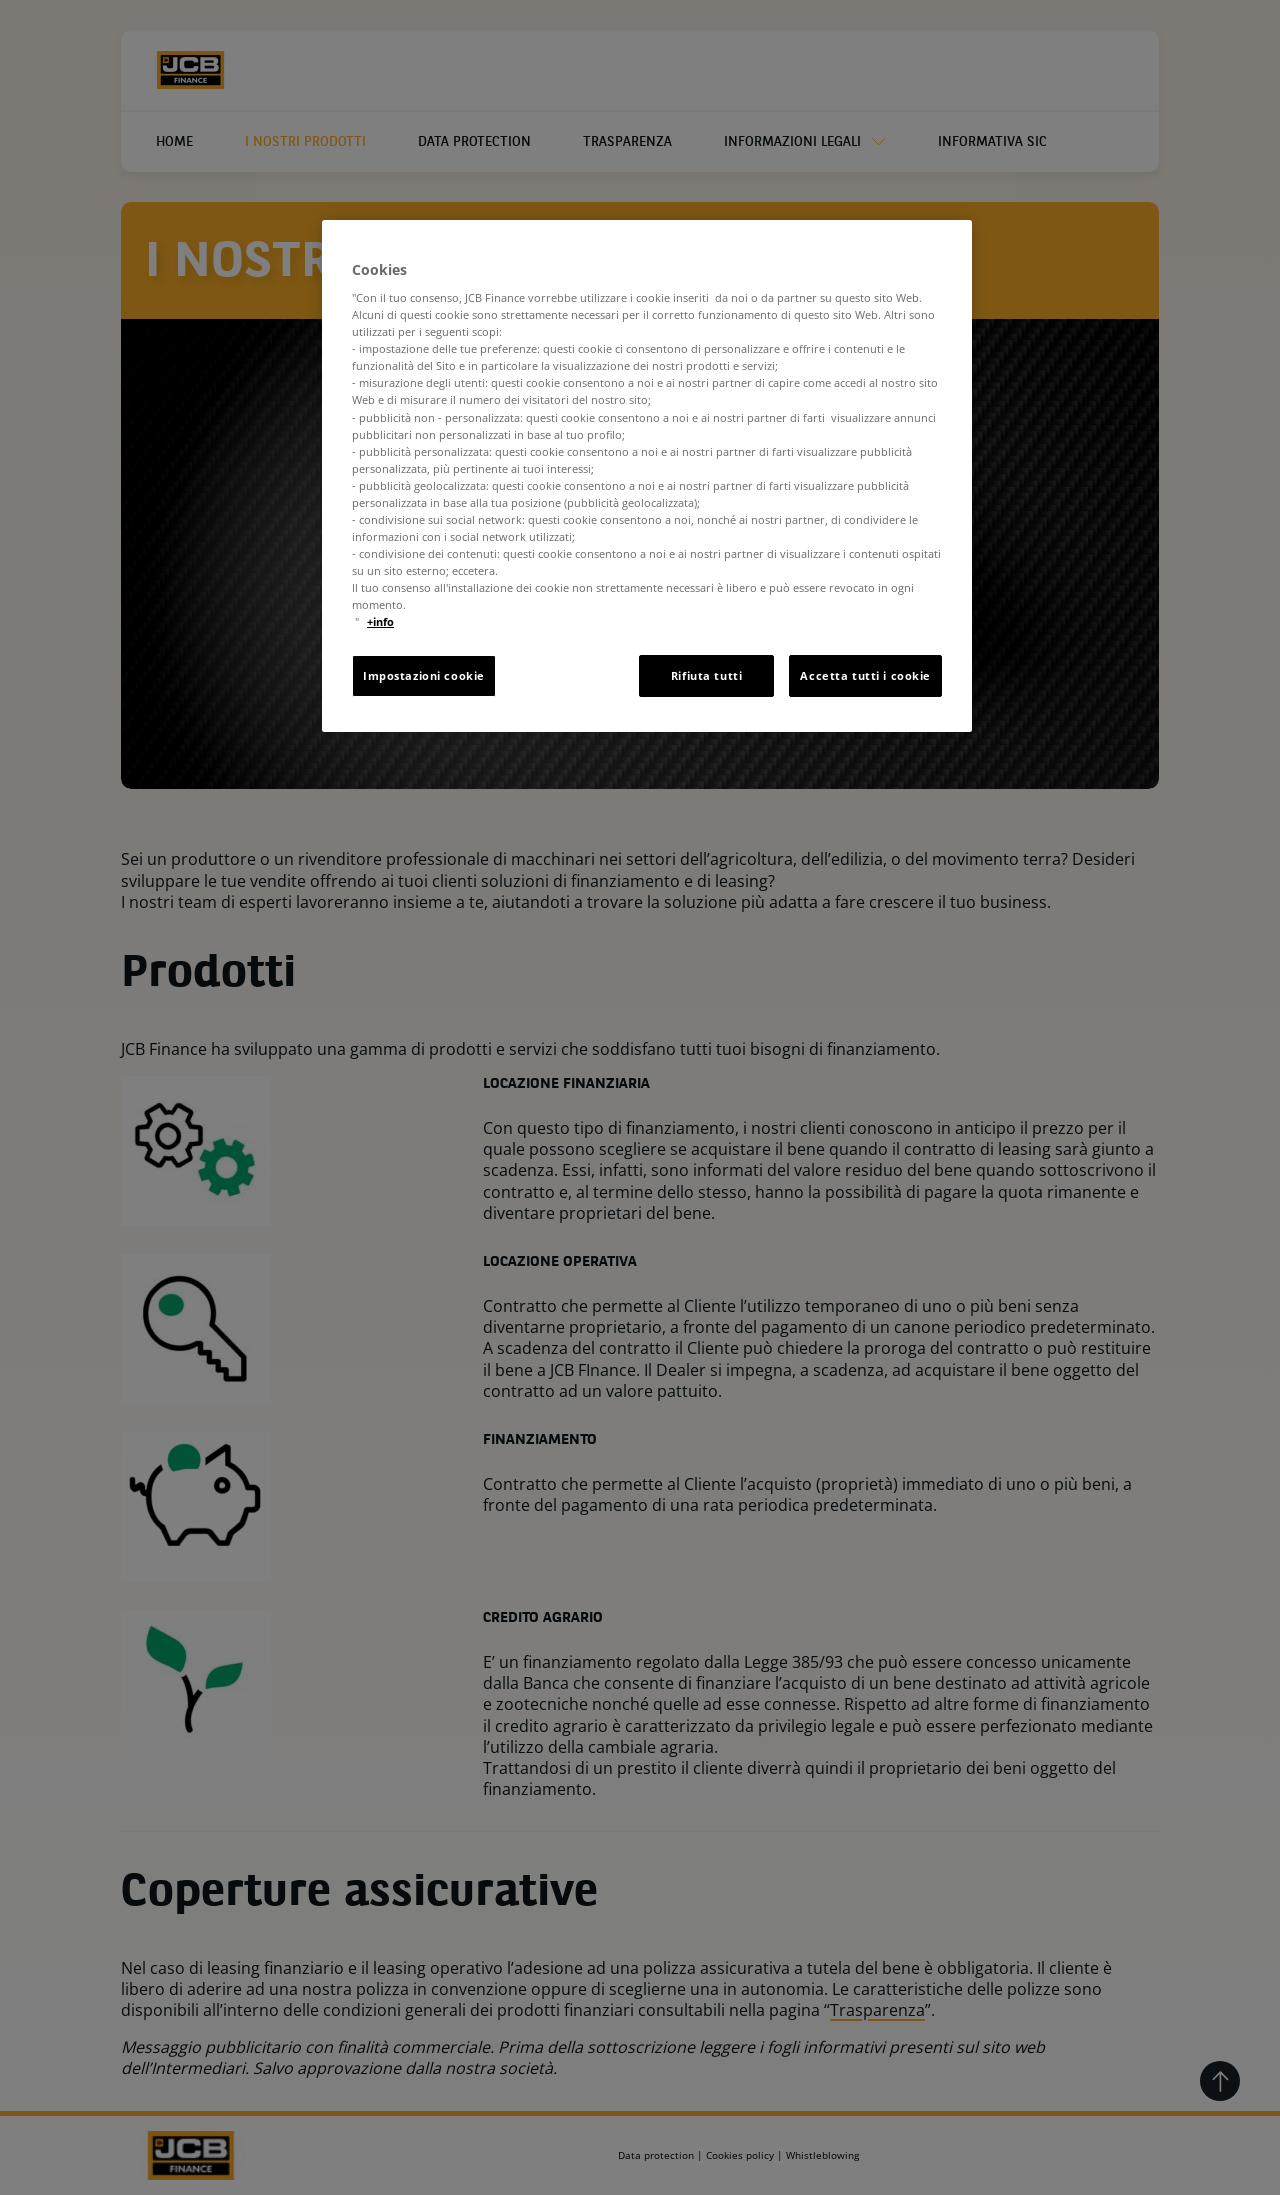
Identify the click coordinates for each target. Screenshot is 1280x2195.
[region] (647, 476)
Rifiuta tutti (706, 675)
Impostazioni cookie (424, 675)
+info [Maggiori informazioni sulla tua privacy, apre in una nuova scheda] (380, 621)
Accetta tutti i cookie (865, 675)
